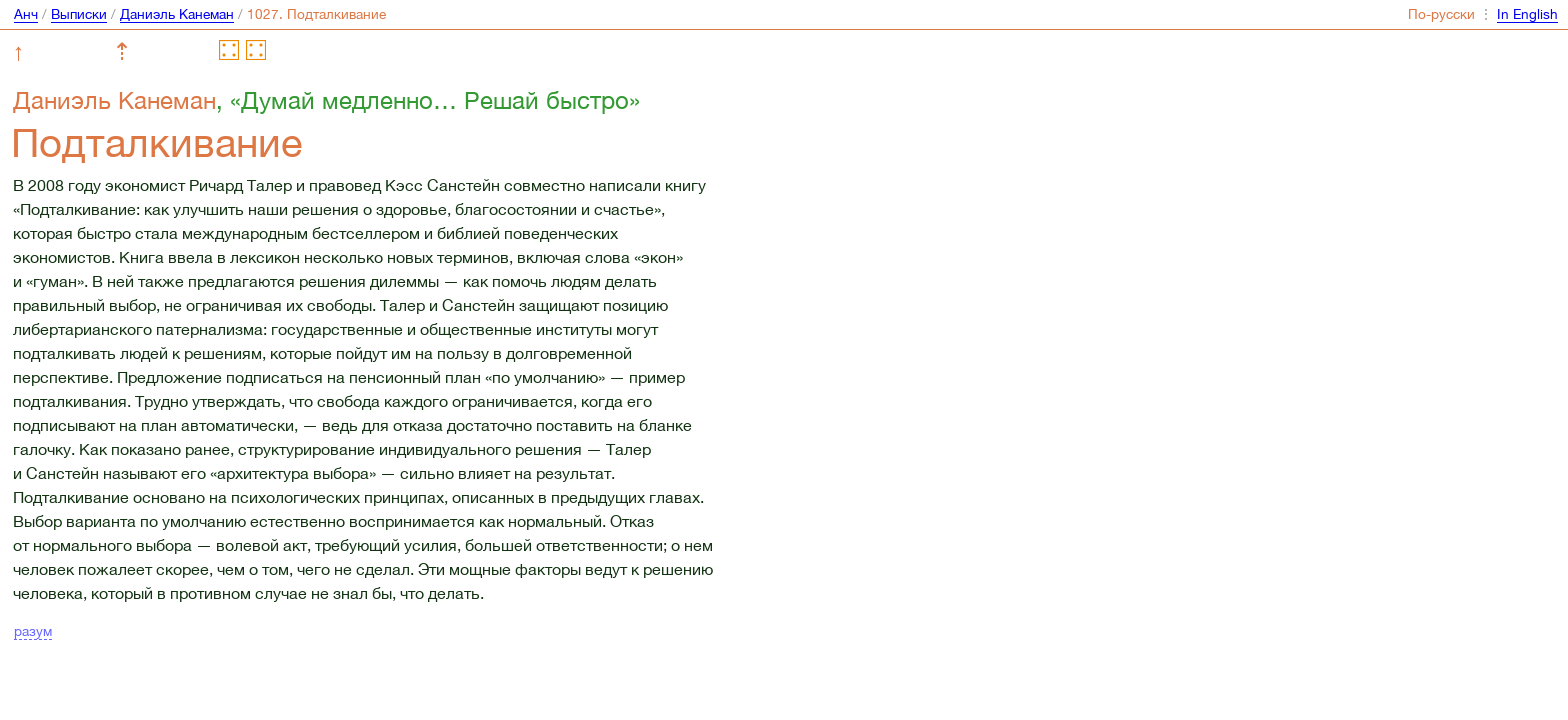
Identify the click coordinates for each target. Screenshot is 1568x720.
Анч (26, 14)
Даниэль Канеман (177, 14)
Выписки (79, 14)
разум (33, 631)
